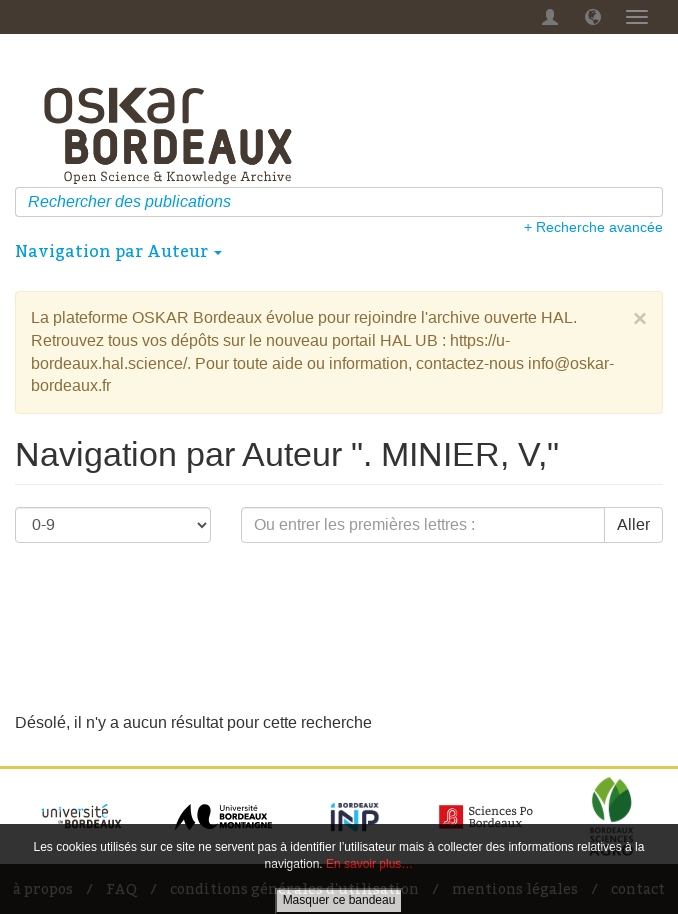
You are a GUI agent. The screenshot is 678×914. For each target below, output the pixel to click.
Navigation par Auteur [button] (118, 251)
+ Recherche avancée (593, 227)
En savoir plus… (369, 864)
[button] (593, 17)
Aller (633, 524)
